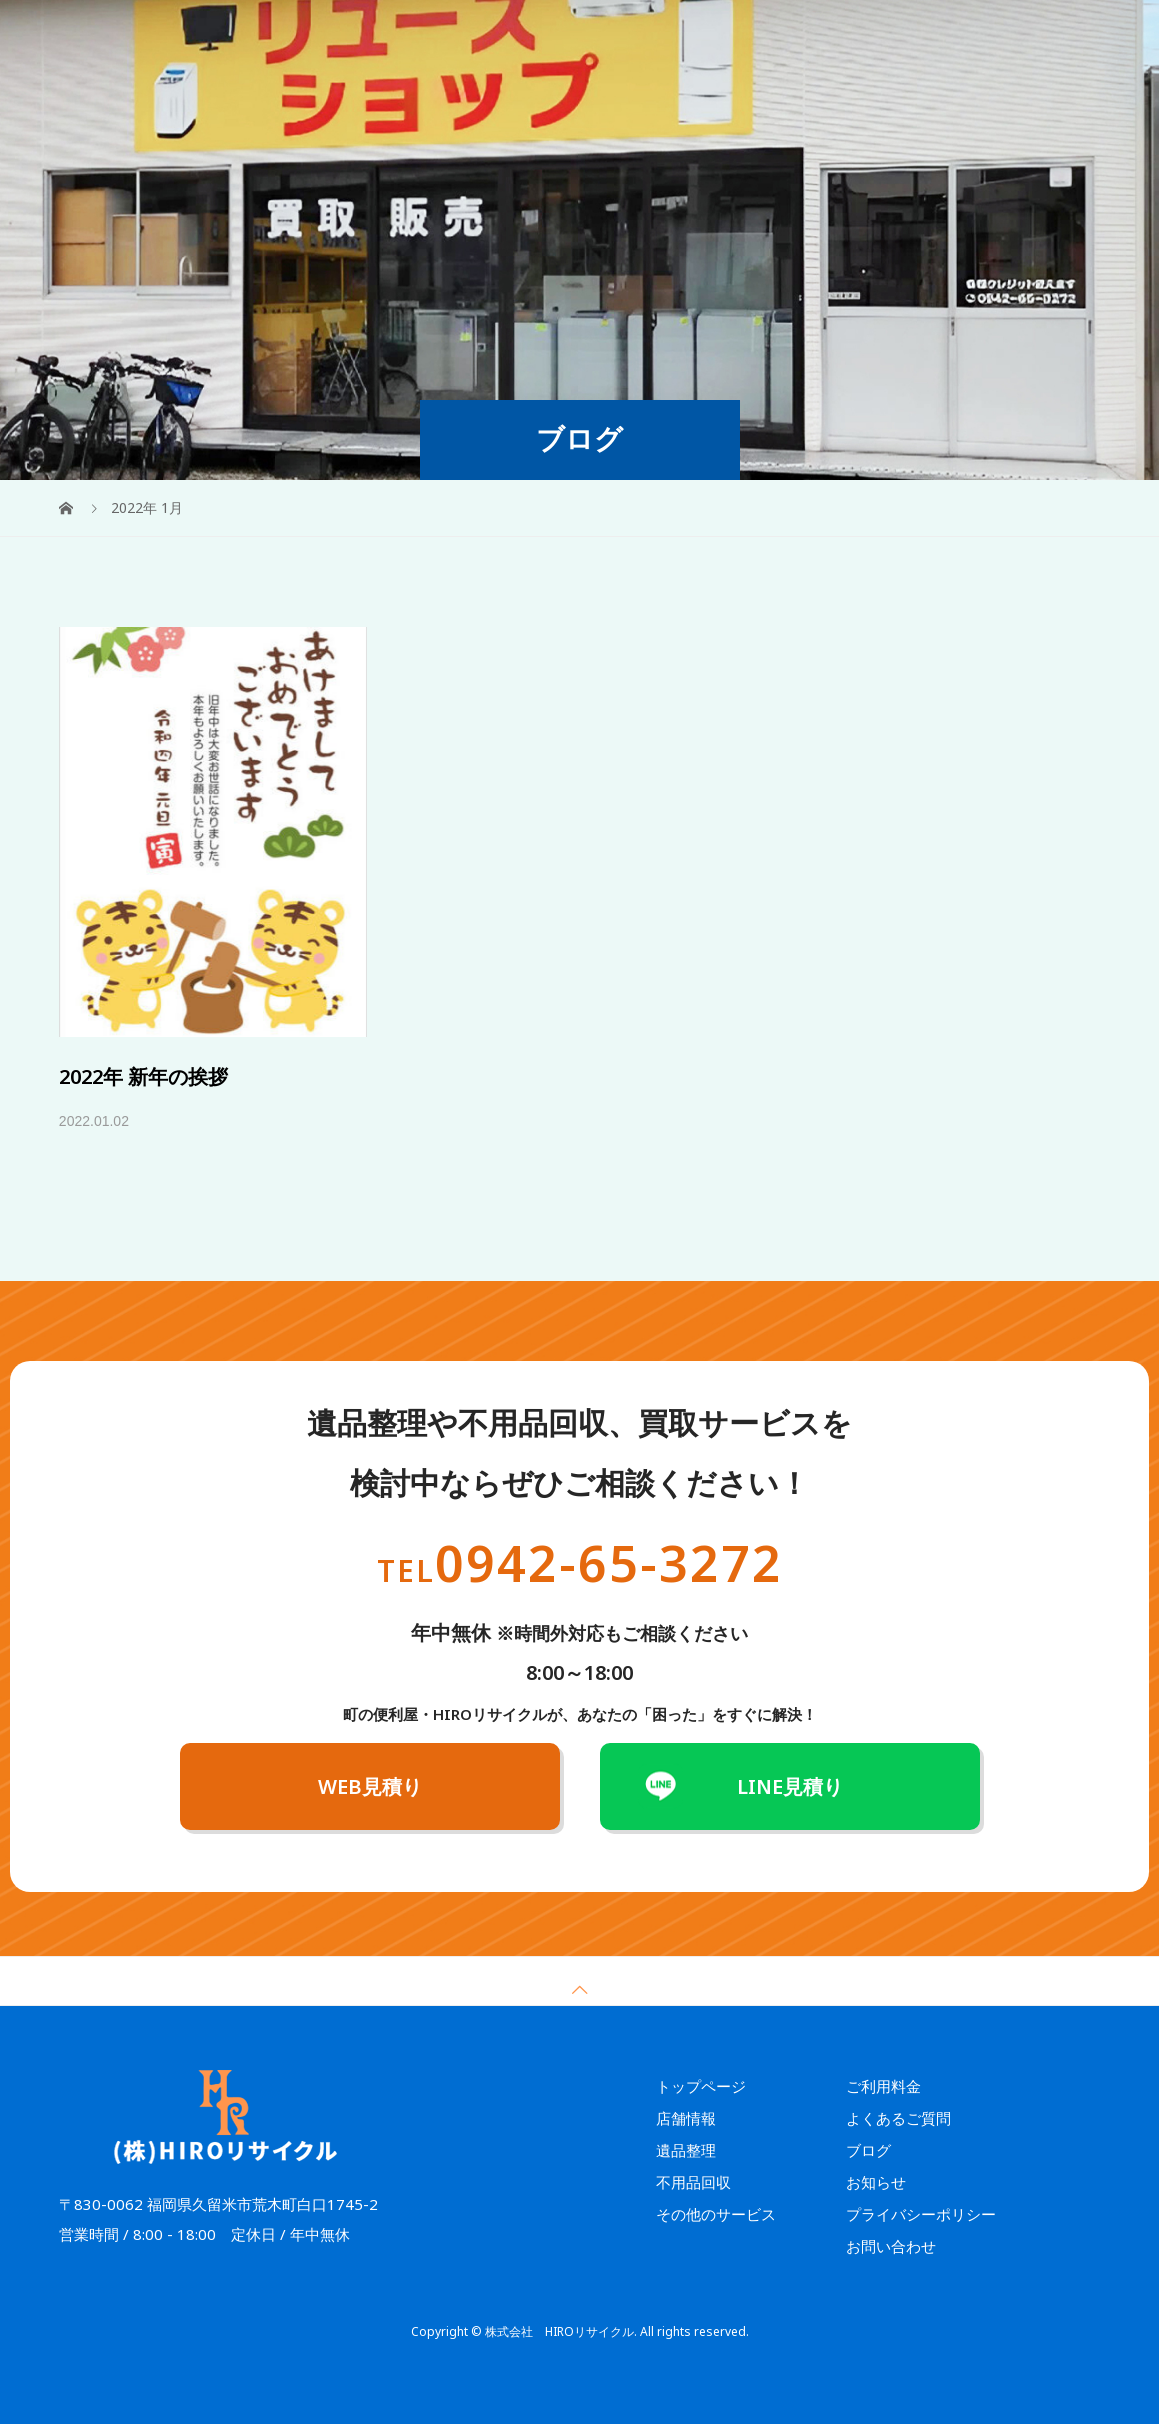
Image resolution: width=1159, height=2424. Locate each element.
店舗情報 (921, 35)
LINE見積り (790, 1786)
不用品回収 (515, 35)
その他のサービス (621, 35)
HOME (363, 35)
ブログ (868, 2150)
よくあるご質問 (827, 35)
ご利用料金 (727, 35)
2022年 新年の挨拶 (143, 1076)
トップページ (701, 2086)
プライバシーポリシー (921, 2214)
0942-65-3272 (580, 1563)
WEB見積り (1051, 36)
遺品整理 (433, 35)
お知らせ (876, 2182)
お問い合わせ (891, 2246)
